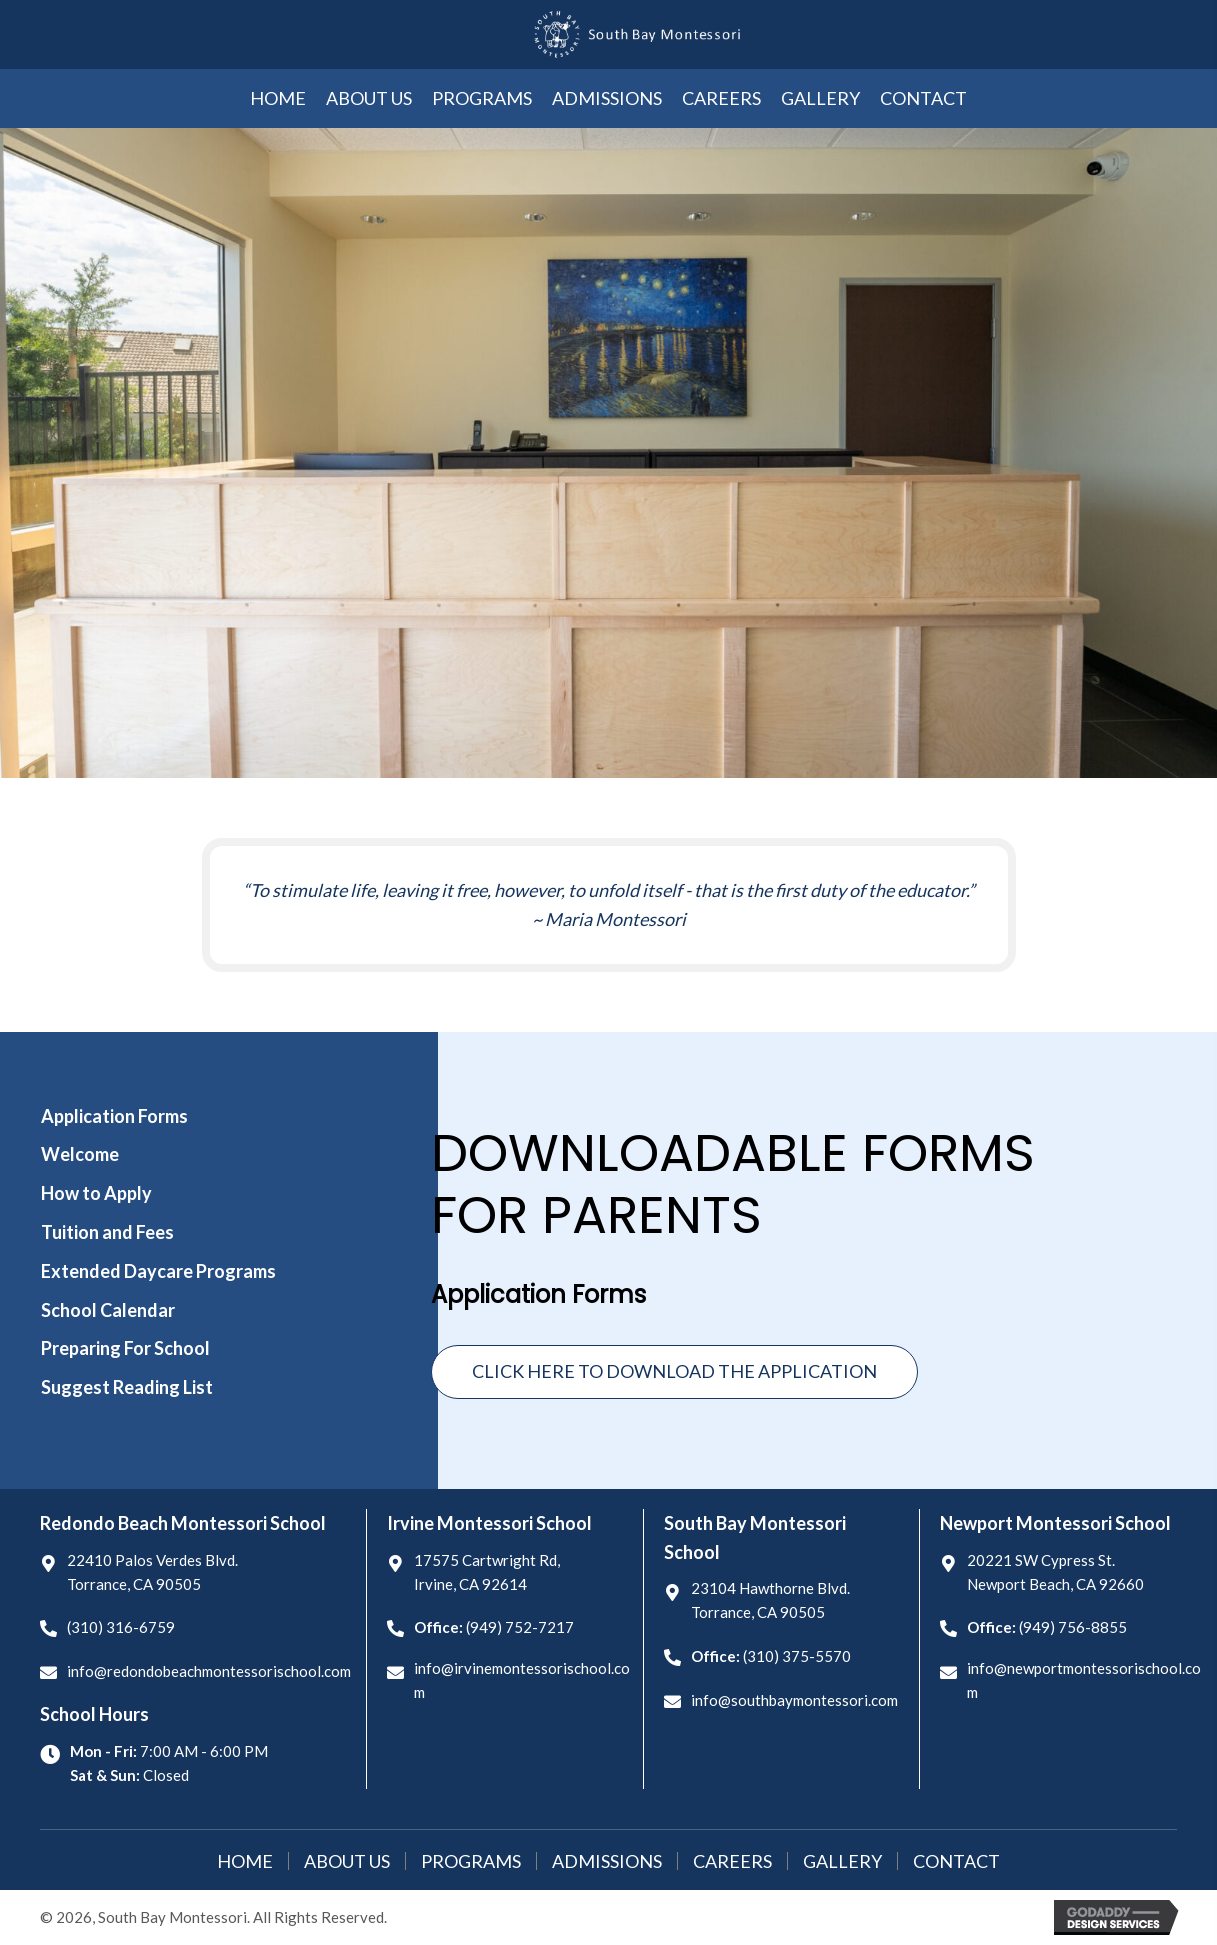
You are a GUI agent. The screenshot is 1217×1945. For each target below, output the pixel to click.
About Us (347, 1861)
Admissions (607, 1861)
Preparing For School (125, 1348)
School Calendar (108, 1310)
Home (245, 1861)
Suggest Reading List (127, 1387)
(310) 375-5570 (797, 1656)
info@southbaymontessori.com (794, 1700)
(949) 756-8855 (1073, 1627)
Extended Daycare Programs (158, 1271)
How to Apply (96, 1193)
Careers (732, 1861)
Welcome (80, 1154)
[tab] (182, 1116)
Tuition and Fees (107, 1232)
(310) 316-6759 (121, 1627)
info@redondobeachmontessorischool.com (209, 1671)
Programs (471, 1861)
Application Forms (114, 1116)
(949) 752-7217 (520, 1627)
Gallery (842, 1861)
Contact (956, 1861)
